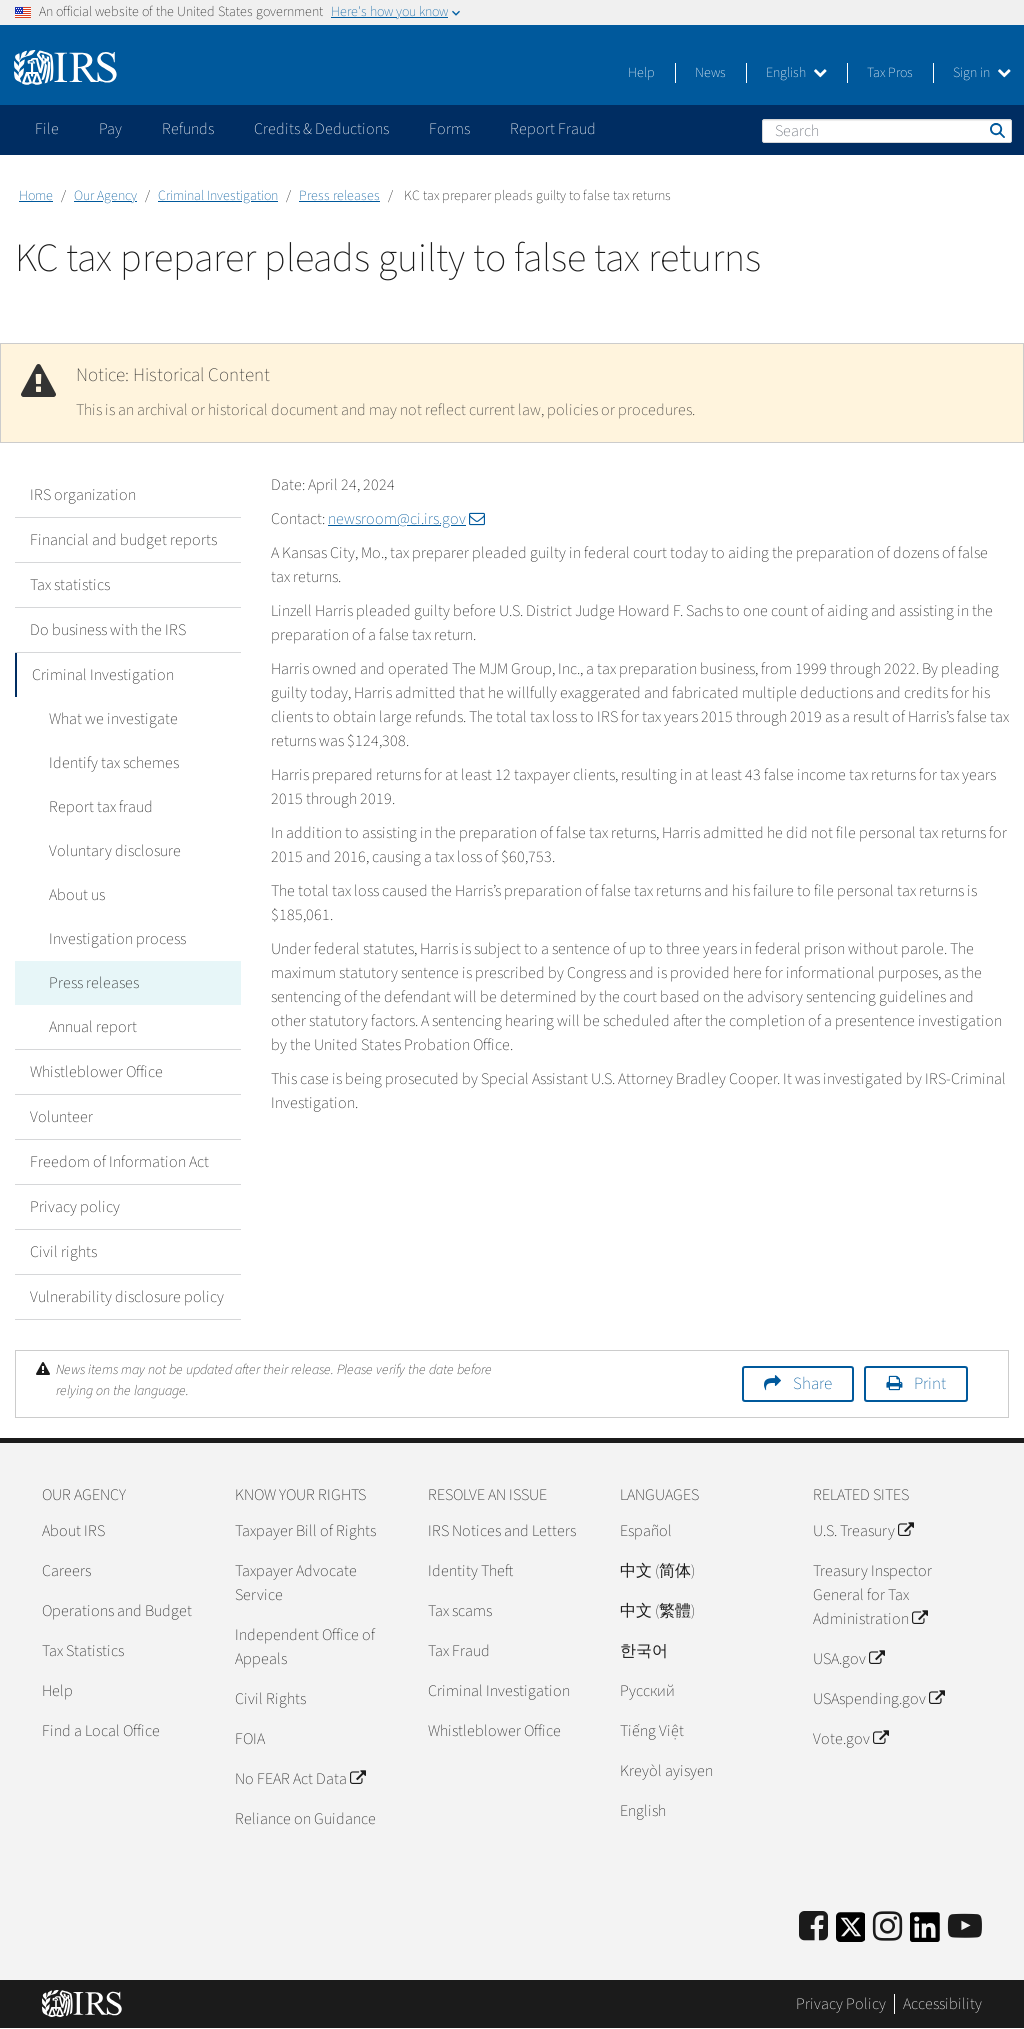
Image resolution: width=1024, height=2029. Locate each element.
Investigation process (113, 939)
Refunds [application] (188, 129)
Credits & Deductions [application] (321, 129)
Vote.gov (850, 1739)
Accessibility (942, 2004)
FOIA (250, 1739)
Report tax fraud (97, 807)
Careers (66, 1571)
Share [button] (812, 1384)
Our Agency (105, 196)
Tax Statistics (83, 1651)
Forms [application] (449, 129)
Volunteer (61, 1117)
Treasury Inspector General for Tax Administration (872, 1595)
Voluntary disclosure (111, 851)
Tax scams (460, 1611)
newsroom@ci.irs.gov (406, 519)
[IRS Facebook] (813, 1927)
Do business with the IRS (108, 630)
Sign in (982, 73)
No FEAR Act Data (300, 1779)
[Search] (887, 131)
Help (641, 73)
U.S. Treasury (863, 1531)
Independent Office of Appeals (305, 1647)
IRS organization (83, 495)
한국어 (644, 1651)
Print (930, 1384)
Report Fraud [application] (553, 129)
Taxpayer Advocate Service (296, 1583)
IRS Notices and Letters (502, 1531)
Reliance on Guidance (305, 1819)
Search (996, 130)
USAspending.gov (878, 1699)
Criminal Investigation (218, 196)
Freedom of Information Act (119, 1162)
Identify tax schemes (110, 763)
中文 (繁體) (657, 1611)
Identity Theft (470, 1571)
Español (646, 1531)
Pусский (647, 1691)
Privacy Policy (841, 2004)
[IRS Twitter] (851, 1933)
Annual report (89, 1027)
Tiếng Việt (652, 1731)
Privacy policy (75, 1207)
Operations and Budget (117, 1611)
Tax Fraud (459, 1651)
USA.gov (848, 1659)
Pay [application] (110, 129)
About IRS (73, 1531)
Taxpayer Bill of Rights (305, 1531)
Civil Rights (270, 1699)
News (710, 73)
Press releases (339, 196)
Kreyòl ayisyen (666, 1771)
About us (73, 895)
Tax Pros (890, 73)
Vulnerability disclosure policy (127, 1297)
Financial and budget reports (123, 540)
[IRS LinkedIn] (925, 1933)
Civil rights (63, 1252)
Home (36, 196)
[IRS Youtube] (965, 1927)
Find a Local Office (101, 1731)
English (796, 73)
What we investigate (109, 719)
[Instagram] (887, 1927)
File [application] (47, 129)
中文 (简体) (657, 1571)
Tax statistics (70, 585)
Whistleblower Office (96, 1072)
